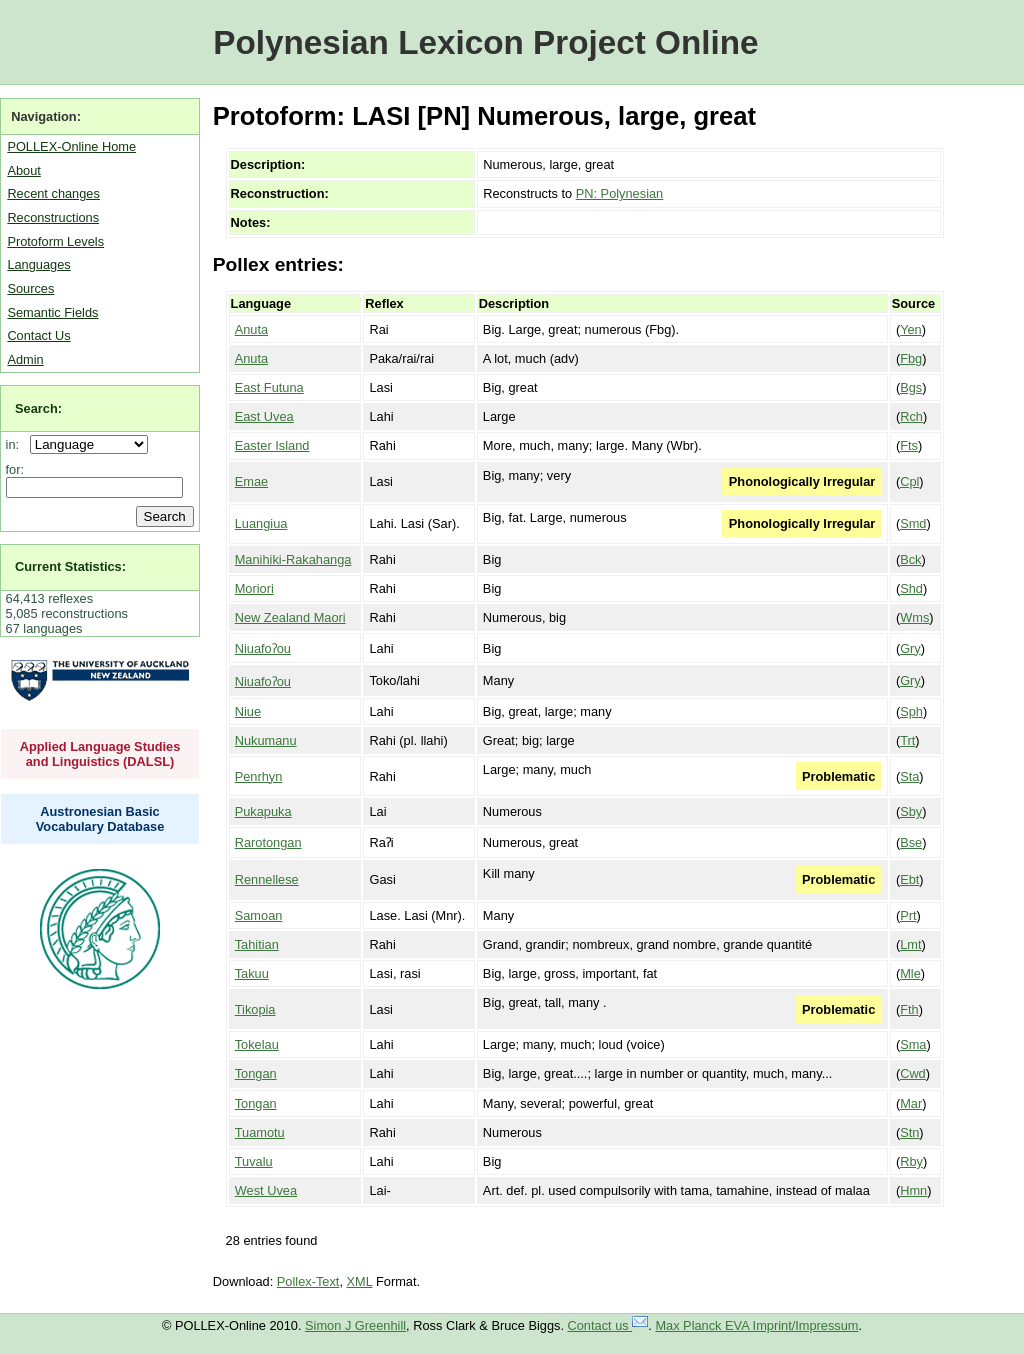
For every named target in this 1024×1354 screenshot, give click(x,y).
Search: (38, 408)
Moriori (254, 588)
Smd (913, 523)
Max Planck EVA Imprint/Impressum (756, 1325)
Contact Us (38, 335)
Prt (908, 915)
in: (16, 444)
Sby (911, 811)
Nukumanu (266, 740)
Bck (910, 559)
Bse (911, 842)
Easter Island (272, 445)
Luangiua (261, 523)
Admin (25, 359)
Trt (907, 740)
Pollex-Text (308, 1281)
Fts (909, 445)
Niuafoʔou (263, 648)
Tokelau (257, 1044)
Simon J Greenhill (355, 1325)
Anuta (251, 329)
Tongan (256, 1073)
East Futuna (269, 387)
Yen (911, 329)
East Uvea (264, 416)
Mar (911, 1103)
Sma (913, 1044)
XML (360, 1281)
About (23, 170)
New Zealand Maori (290, 617)
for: (15, 469)
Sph (911, 711)
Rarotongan (268, 842)
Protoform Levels (55, 241)
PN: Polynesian (620, 193)
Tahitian (257, 944)
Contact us (608, 1325)
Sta (909, 776)
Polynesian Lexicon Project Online (485, 42)
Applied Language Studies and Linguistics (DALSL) (100, 754)
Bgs (911, 387)
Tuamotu (260, 1132)
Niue (248, 711)
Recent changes (53, 193)
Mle (910, 973)
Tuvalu (254, 1161)
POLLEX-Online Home (71, 146)
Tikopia (255, 1009)
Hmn (913, 1190)
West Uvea (266, 1190)
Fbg (911, 358)
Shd (911, 588)
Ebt (909, 879)
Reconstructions (53, 217)
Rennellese (267, 879)
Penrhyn (259, 776)
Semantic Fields (52, 312)
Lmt (910, 944)
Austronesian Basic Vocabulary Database (100, 819)
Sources (30, 288)
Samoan (259, 915)
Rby (911, 1161)
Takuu (252, 973)
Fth (909, 1009)
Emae (251, 481)
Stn (909, 1132)
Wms (914, 617)
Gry (910, 648)
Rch (911, 416)
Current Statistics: (70, 566)
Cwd (913, 1073)
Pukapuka (263, 811)
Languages (38, 264)
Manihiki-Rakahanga (293, 559)
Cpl (909, 481)
